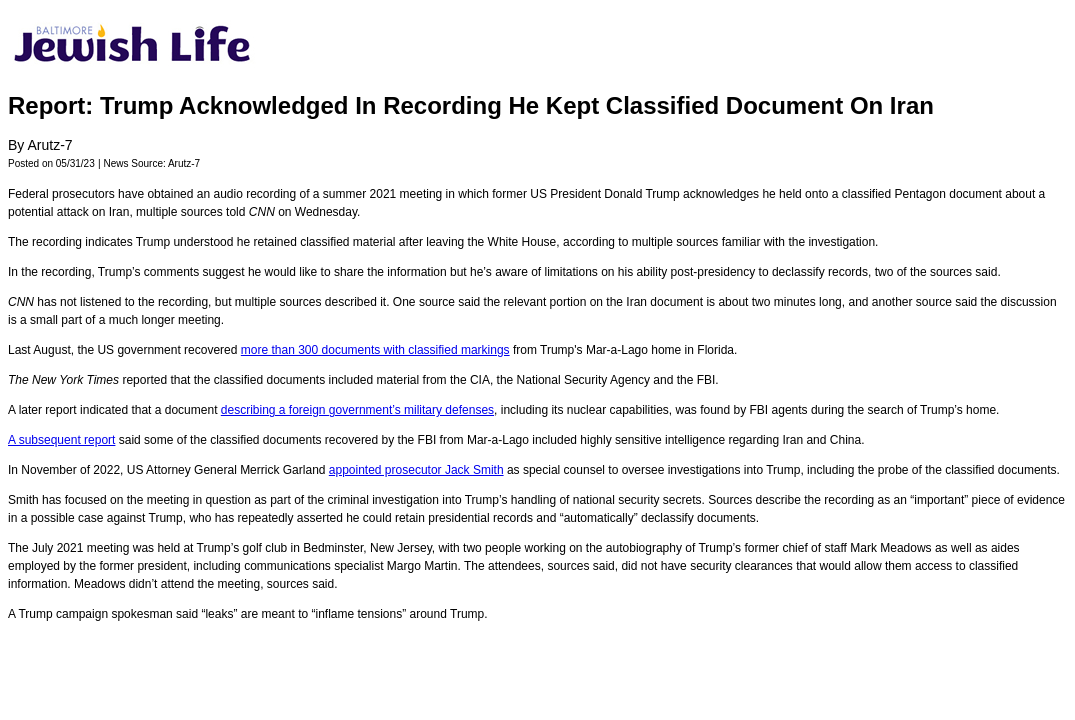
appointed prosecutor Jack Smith (416, 470)
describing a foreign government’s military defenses (357, 410)
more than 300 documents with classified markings (375, 350)
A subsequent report (61, 440)
